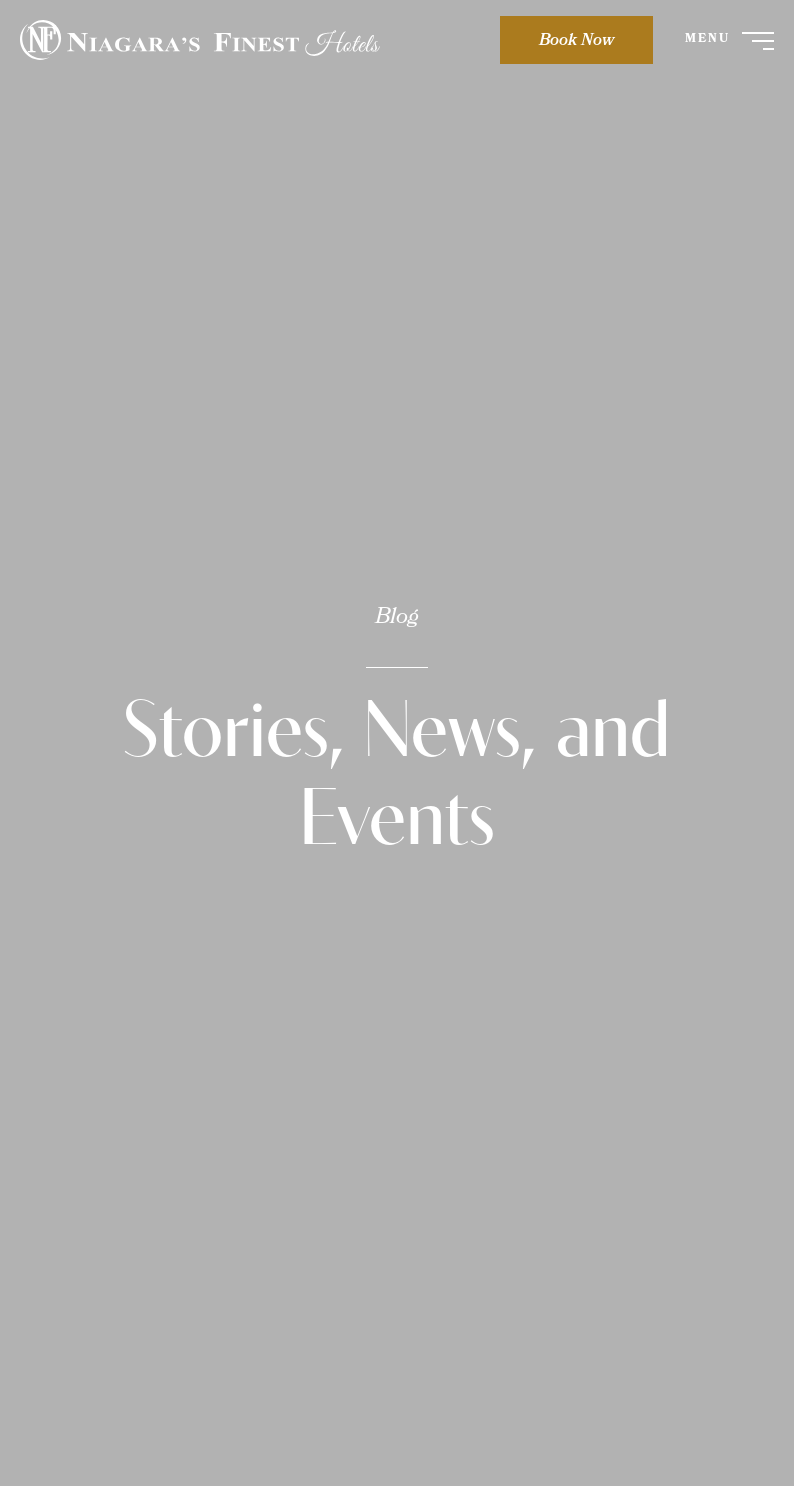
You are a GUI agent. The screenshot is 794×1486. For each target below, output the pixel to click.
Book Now (576, 41)
